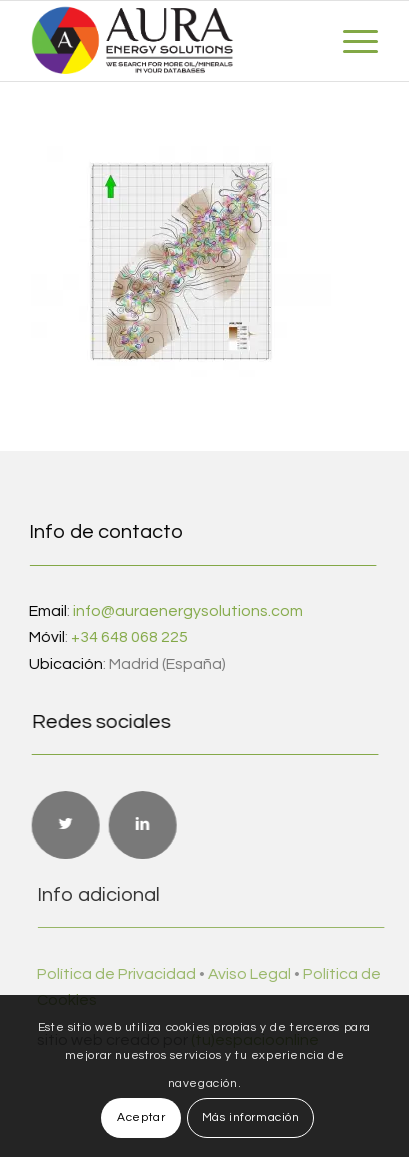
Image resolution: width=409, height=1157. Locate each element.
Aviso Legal (259, 974)
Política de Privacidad (126, 974)
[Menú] (350, 41)
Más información (251, 1117)
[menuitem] (350, 41)
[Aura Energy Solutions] (170, 41)
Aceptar (141, 1117)
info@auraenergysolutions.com (187, 611)
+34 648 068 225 (128, 637)
